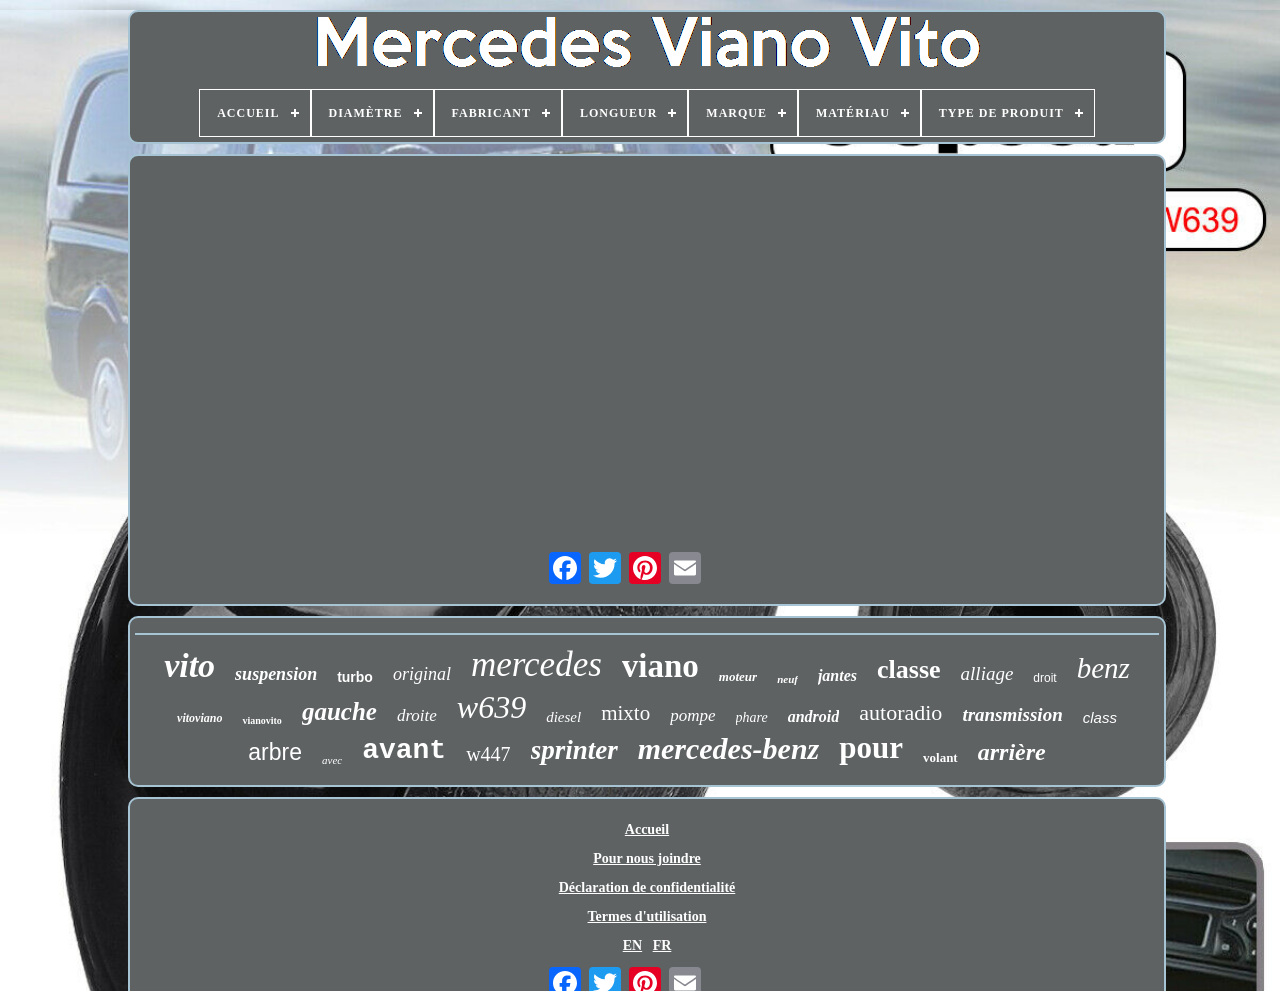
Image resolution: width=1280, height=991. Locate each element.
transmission (1012, 714)
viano (660, 666)
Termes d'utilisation (647, 916)
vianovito (261, 720)
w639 (491, 707)
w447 (488, 754)
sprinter (574, 750)
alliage (987, 673)
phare (752, 717)
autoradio (900, 712)
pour (871, 747)
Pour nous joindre (647, 858)
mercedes (536, 664)
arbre (275, 752)
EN (632, 945)
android (814, 716)
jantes (837, 675)
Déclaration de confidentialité (647, 887)
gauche (339, 711)
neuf (787, 679)
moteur (738, 676)
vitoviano (199, 718)
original (422, 674)
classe (909, 669)
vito (189, 665)
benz (1103, 668)
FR (662, 945)
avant (404, 750)
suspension (276, 674)
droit (1044, 678)
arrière (1012, 752)
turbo (355, 677)
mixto (625, 713)
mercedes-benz (729, 748)
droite (417, 715)
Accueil (647, 829)
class (1100, 717)
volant (940, 757)
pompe (692, 715)
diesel (563, 717)
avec (332, 760)
